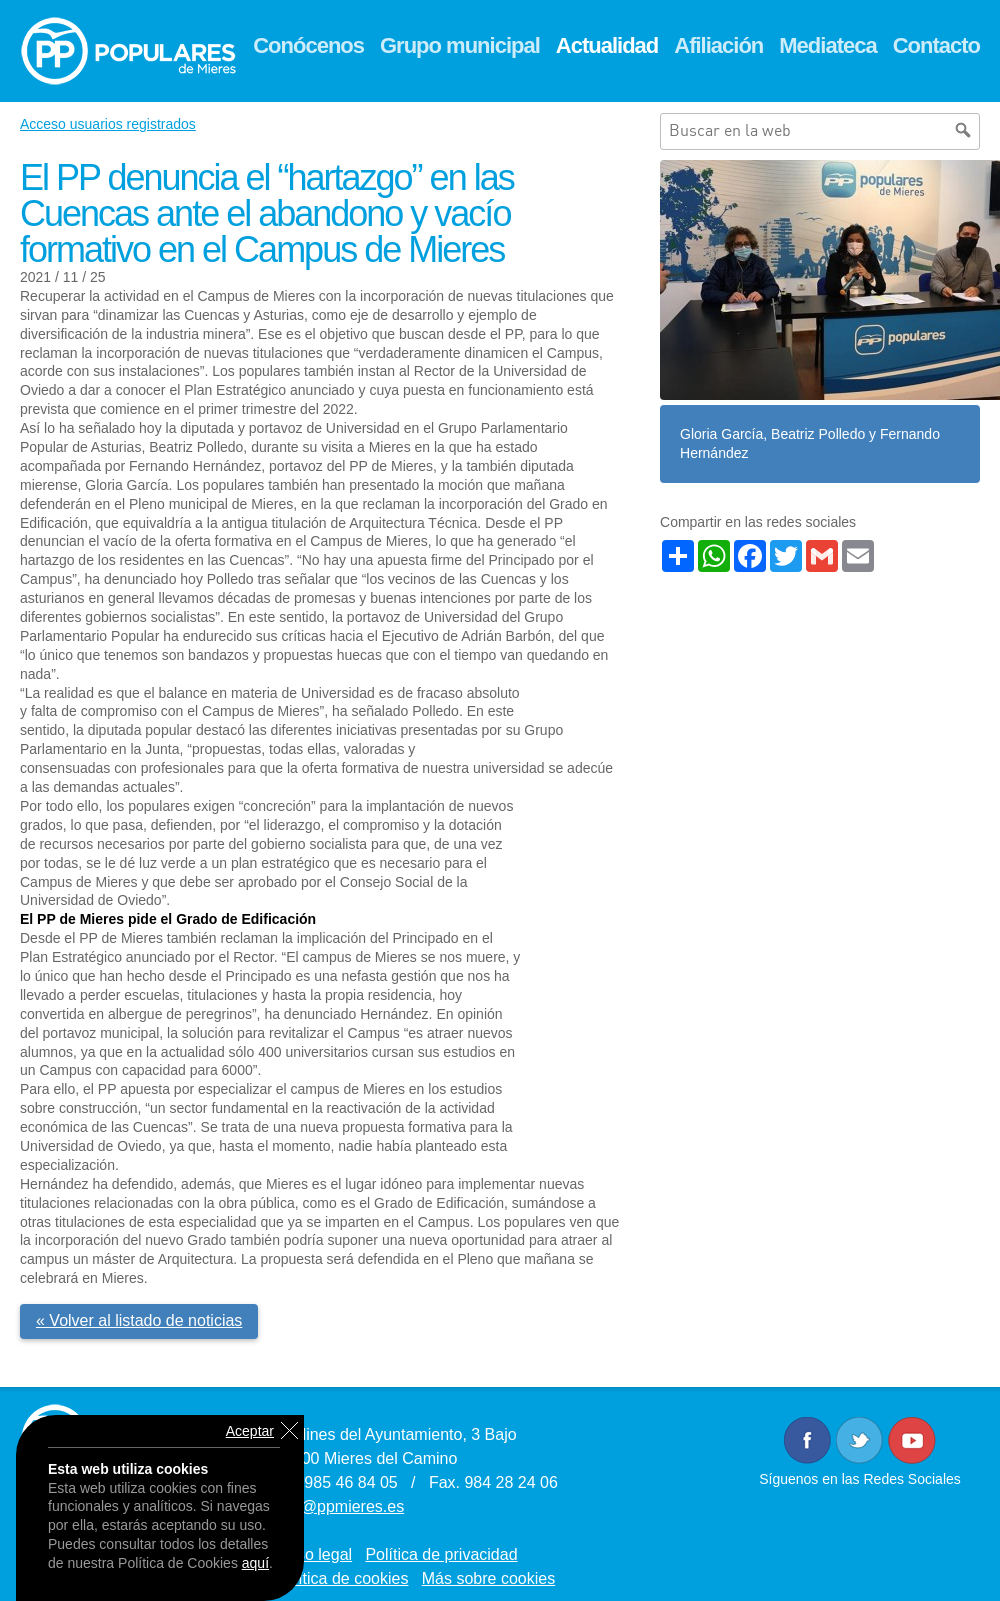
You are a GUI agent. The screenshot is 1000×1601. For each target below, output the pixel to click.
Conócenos (308, 45)
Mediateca (827, 45)
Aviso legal (313, 1554)
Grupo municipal (460, 45)
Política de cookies (341, 1578)
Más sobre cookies (488, 1578)
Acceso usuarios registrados (108, 124)
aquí (255, 1563)
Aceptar (250, 1431)
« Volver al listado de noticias (139, 1320)
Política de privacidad (441, 1554)
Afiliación (718, 45)
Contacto (936, 45)
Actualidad (607, 45)
